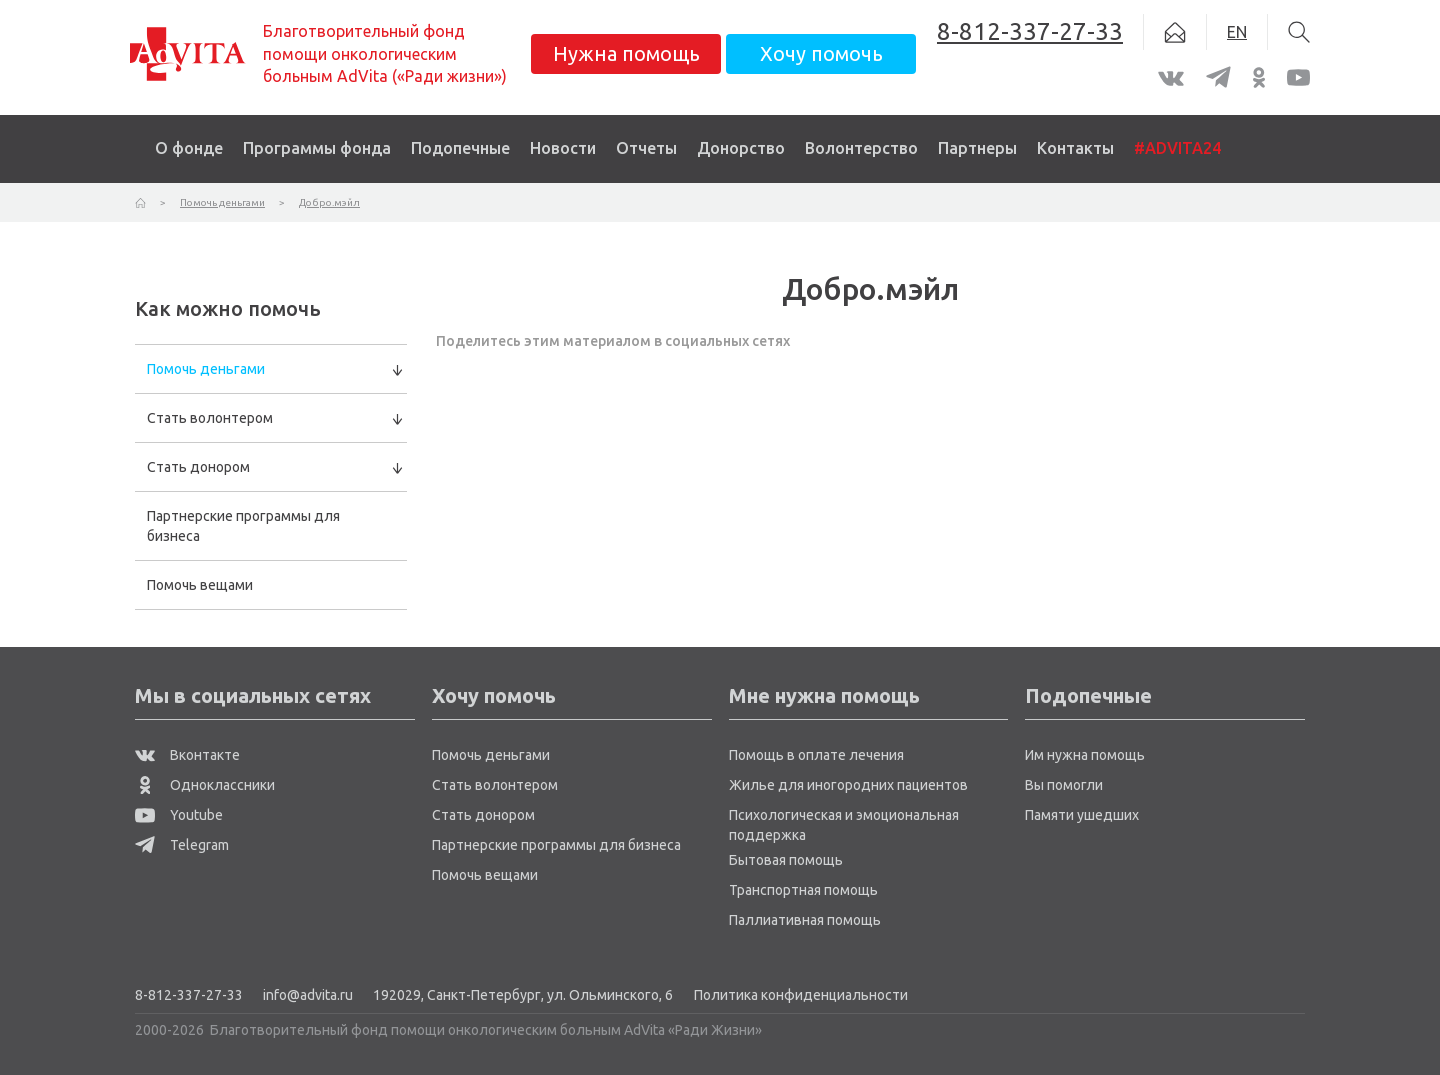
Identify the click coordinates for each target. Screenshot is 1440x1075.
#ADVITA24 (1177, 148)
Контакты (1075, 148)
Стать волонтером (210, 418)
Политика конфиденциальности (801, 995)
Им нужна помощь (1085, 755)
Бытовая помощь (786, 860)
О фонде (189, 148)
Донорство (741, 148)
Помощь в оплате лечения (816, 755)
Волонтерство (861, 148)
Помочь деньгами (206, 369)
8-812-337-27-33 (189, 995)
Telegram (182, 845)
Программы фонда (317, 148)
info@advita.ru (308, 995)
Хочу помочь (821, 53)
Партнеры (977, 148)
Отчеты (646, 148)
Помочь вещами (200, 585)
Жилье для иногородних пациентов (848, 785)
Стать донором (198, 467)
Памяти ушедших (1082, 815)
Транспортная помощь (803, 890)
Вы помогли (1064, 785)
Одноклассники (205, 785)
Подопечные (460, 148)
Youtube (179, 815)
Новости (563, 148)
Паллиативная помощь (805, 920)
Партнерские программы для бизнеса (243, 526)
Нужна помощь (626, 53)
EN (1237, 32)
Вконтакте (187, 755)
